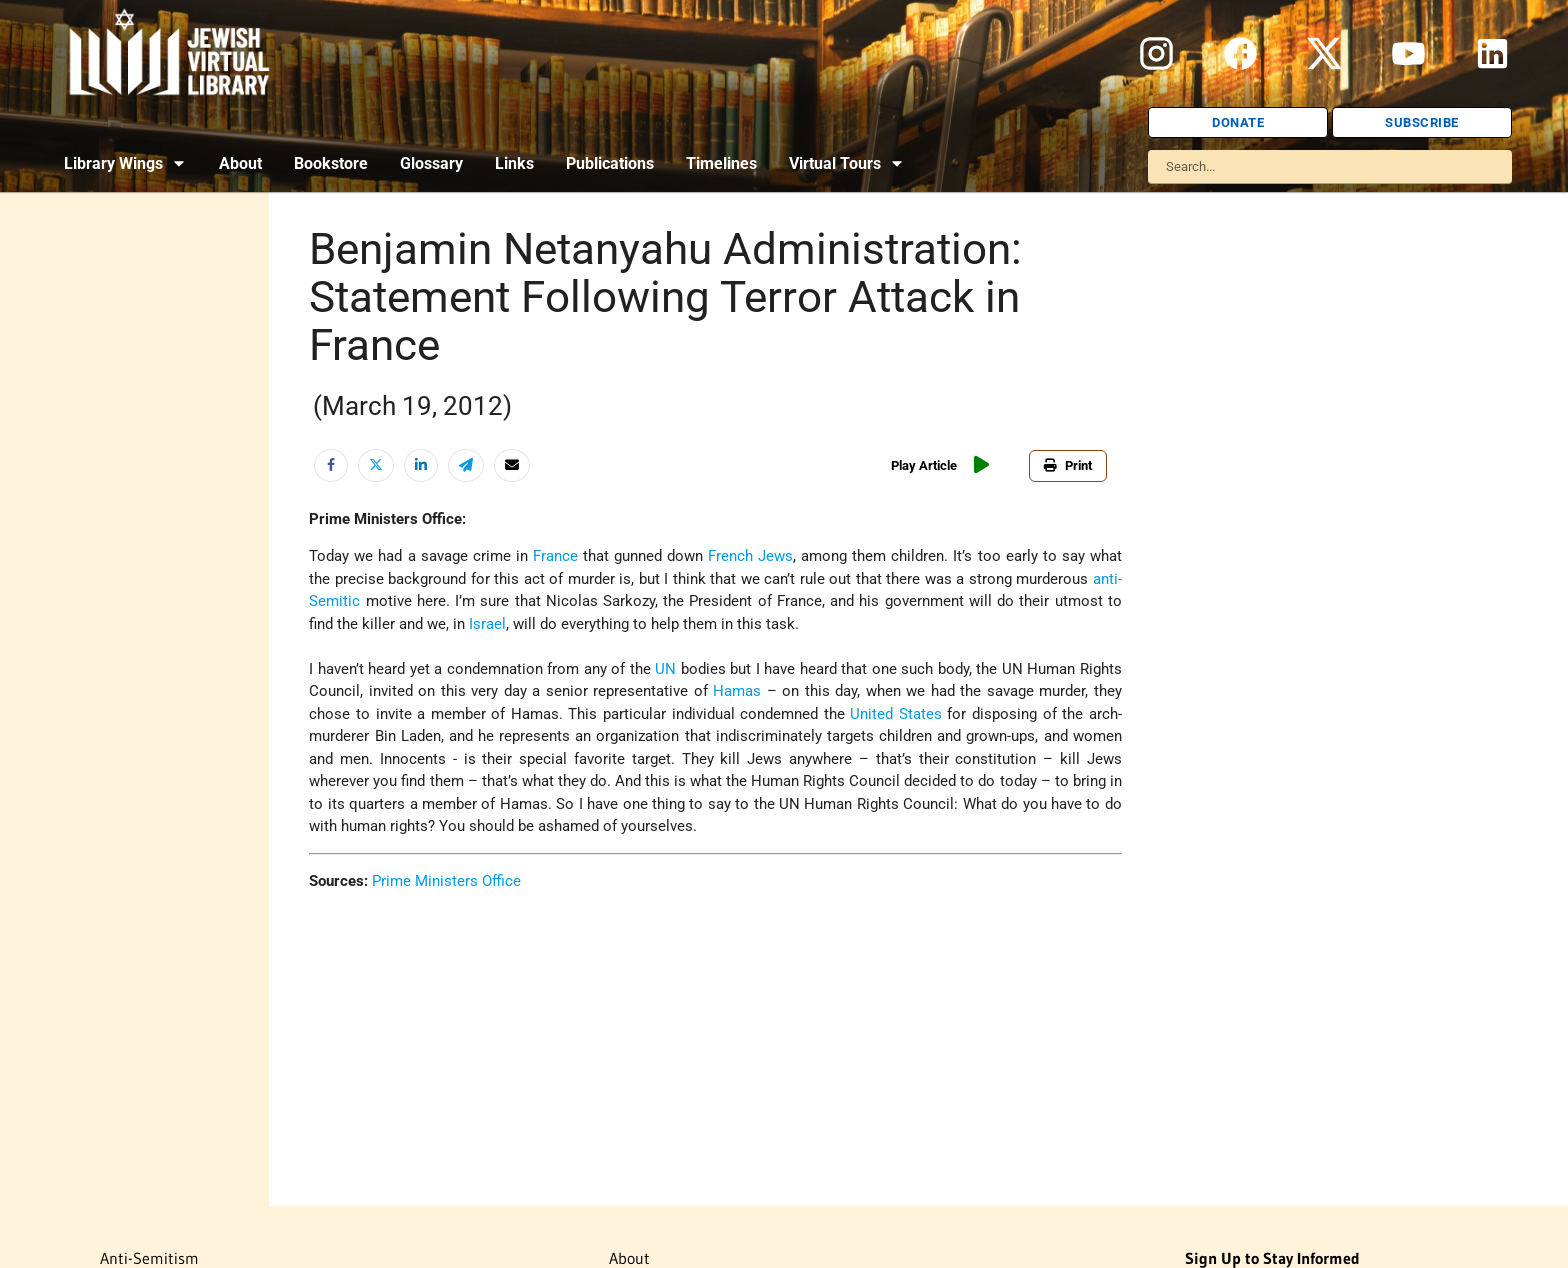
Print (1068, 465)
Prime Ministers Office (446, 881)
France (555, 556)
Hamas (737, 691)
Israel (487, 624)
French (730, 556)
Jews (775, 556)
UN (665, 669)
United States (896, 714)
